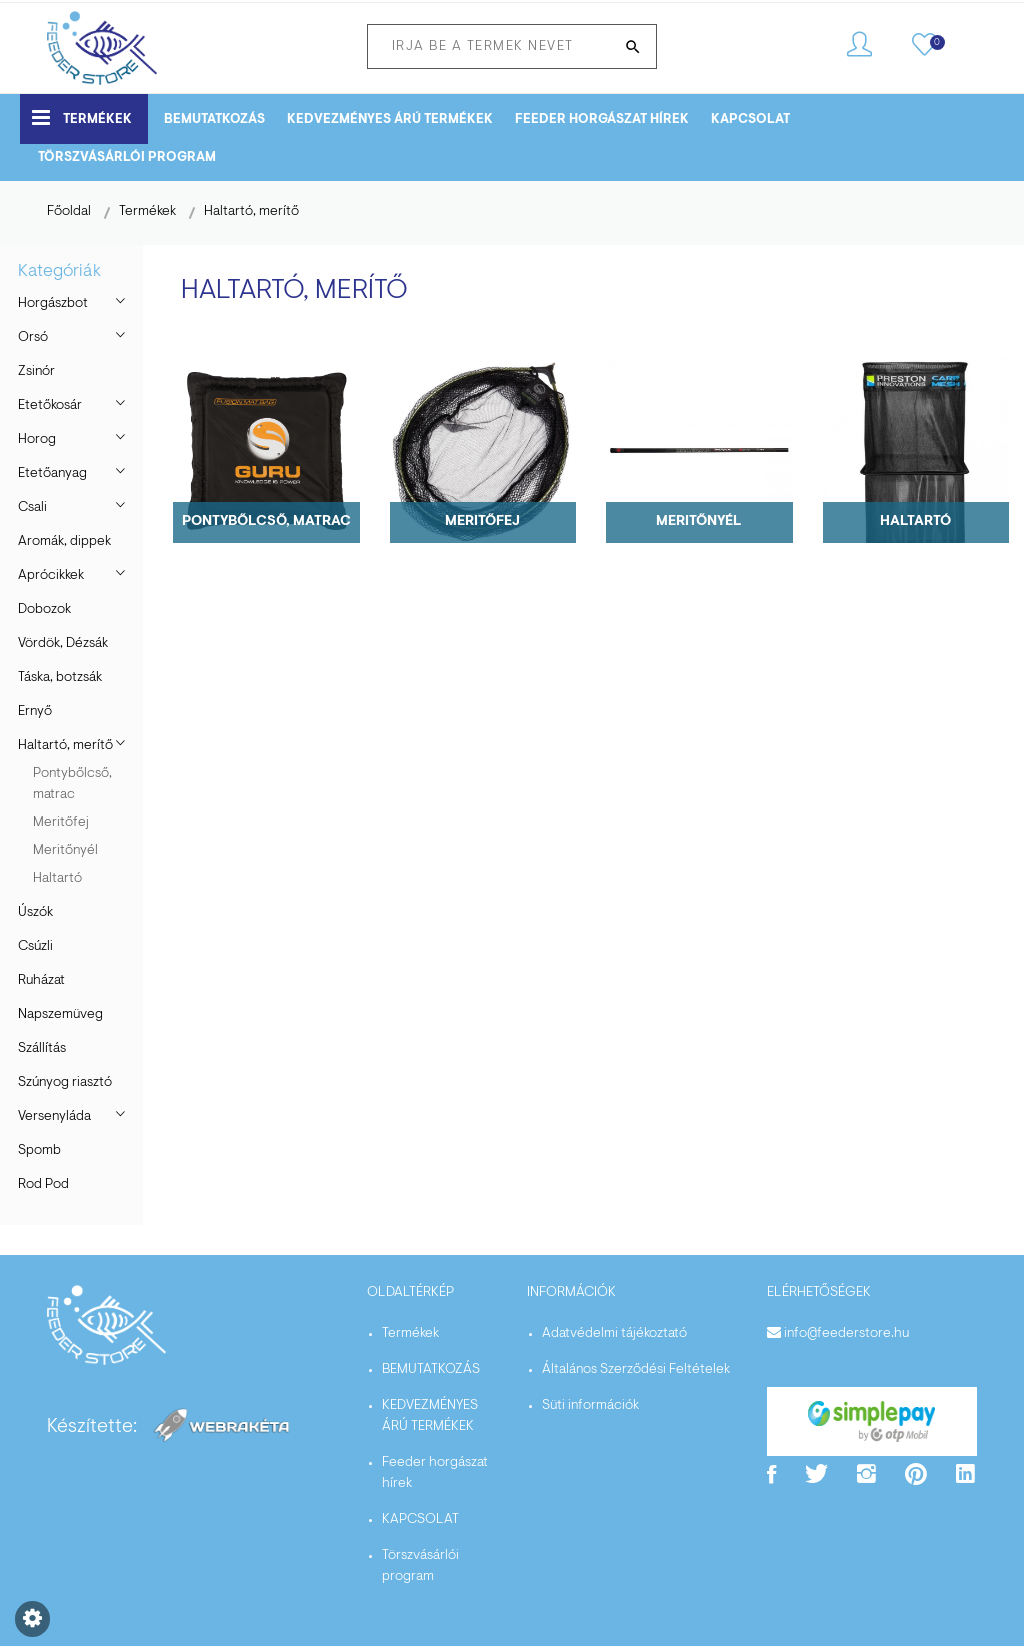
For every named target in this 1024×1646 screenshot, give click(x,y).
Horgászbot (53, 304)
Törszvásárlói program (127, 157)
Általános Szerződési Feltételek (636, 1370)
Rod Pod (43, 1185)
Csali (32, 508)
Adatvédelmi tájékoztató (614, 1334)
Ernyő (35, 712)
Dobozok (44, 610)
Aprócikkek (51, 576)
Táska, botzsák (60, 678)
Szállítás (42, 1049)
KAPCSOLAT (750, 119)
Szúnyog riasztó (65, 1083)
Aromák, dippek (64, 542)
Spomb (39, 1151)
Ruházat (41, 981)
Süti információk (590, 1406)
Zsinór (36, 372)
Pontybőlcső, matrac (72, 784)
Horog (37, 440)
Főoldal (69, 212)
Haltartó (57, 879)
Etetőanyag (52, 474)
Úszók (35, 913)
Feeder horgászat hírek (602, 119)
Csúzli (35, 947)
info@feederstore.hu (846, 1334)
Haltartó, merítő (251, 212)
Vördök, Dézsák (63, 644)
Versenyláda (54, 1117)
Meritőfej (61, 823)
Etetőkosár (50, 406)
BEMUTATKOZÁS (214, 119)
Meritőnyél (65, 851)
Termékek (82, 117)
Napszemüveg (60, 1015)
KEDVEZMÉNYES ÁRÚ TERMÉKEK (390, 119)
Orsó (33, 338)
